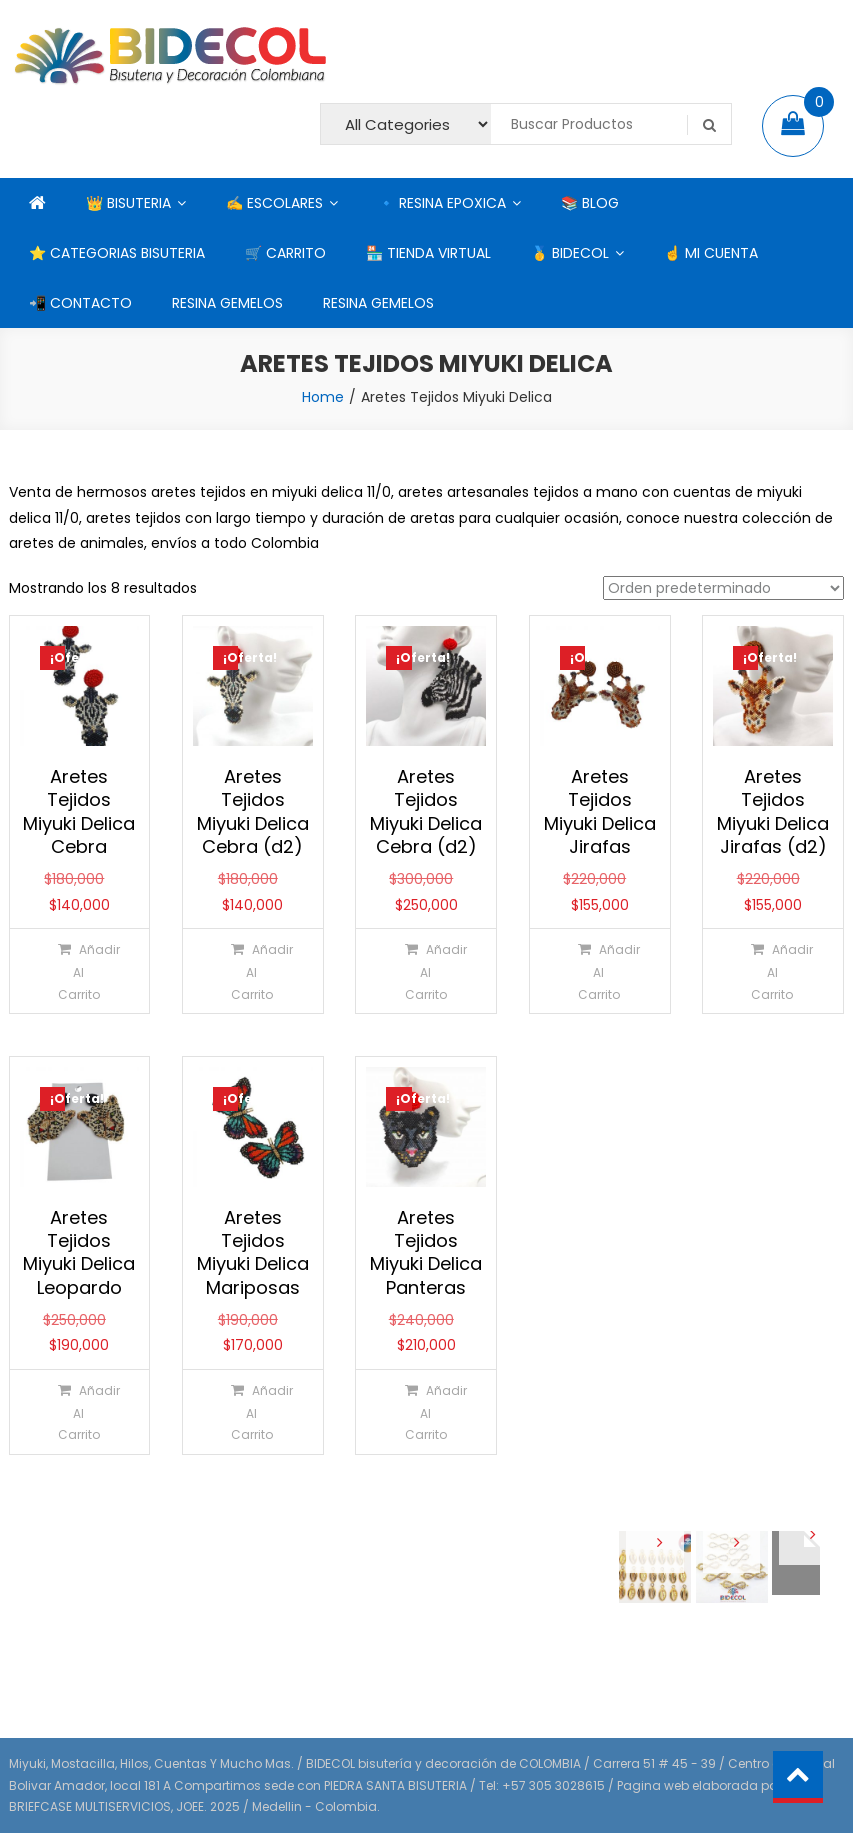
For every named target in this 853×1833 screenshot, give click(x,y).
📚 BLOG (590, 203)
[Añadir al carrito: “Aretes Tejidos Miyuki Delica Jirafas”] (598, 971)
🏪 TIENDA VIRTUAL (428, 253)
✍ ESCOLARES (274, 203)
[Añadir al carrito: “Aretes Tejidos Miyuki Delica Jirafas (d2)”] (771, 971)
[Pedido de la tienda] (723, 588)
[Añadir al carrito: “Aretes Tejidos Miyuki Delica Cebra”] (78, 971)
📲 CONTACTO (80, 303)
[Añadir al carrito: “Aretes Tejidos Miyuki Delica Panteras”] (425, 1412)
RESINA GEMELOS (227, 303)
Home (323, 397)
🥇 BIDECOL (570, 253)
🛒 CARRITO (285, 253)
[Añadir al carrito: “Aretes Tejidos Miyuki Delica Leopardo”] (78, 1412)
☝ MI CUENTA (711, 253)
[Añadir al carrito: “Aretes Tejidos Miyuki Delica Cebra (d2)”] (251, 971)
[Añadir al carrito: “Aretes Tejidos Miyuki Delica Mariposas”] (251, 1412)
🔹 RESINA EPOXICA (442, 203)
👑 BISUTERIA (128, 203)
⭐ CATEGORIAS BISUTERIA (117, 253)
